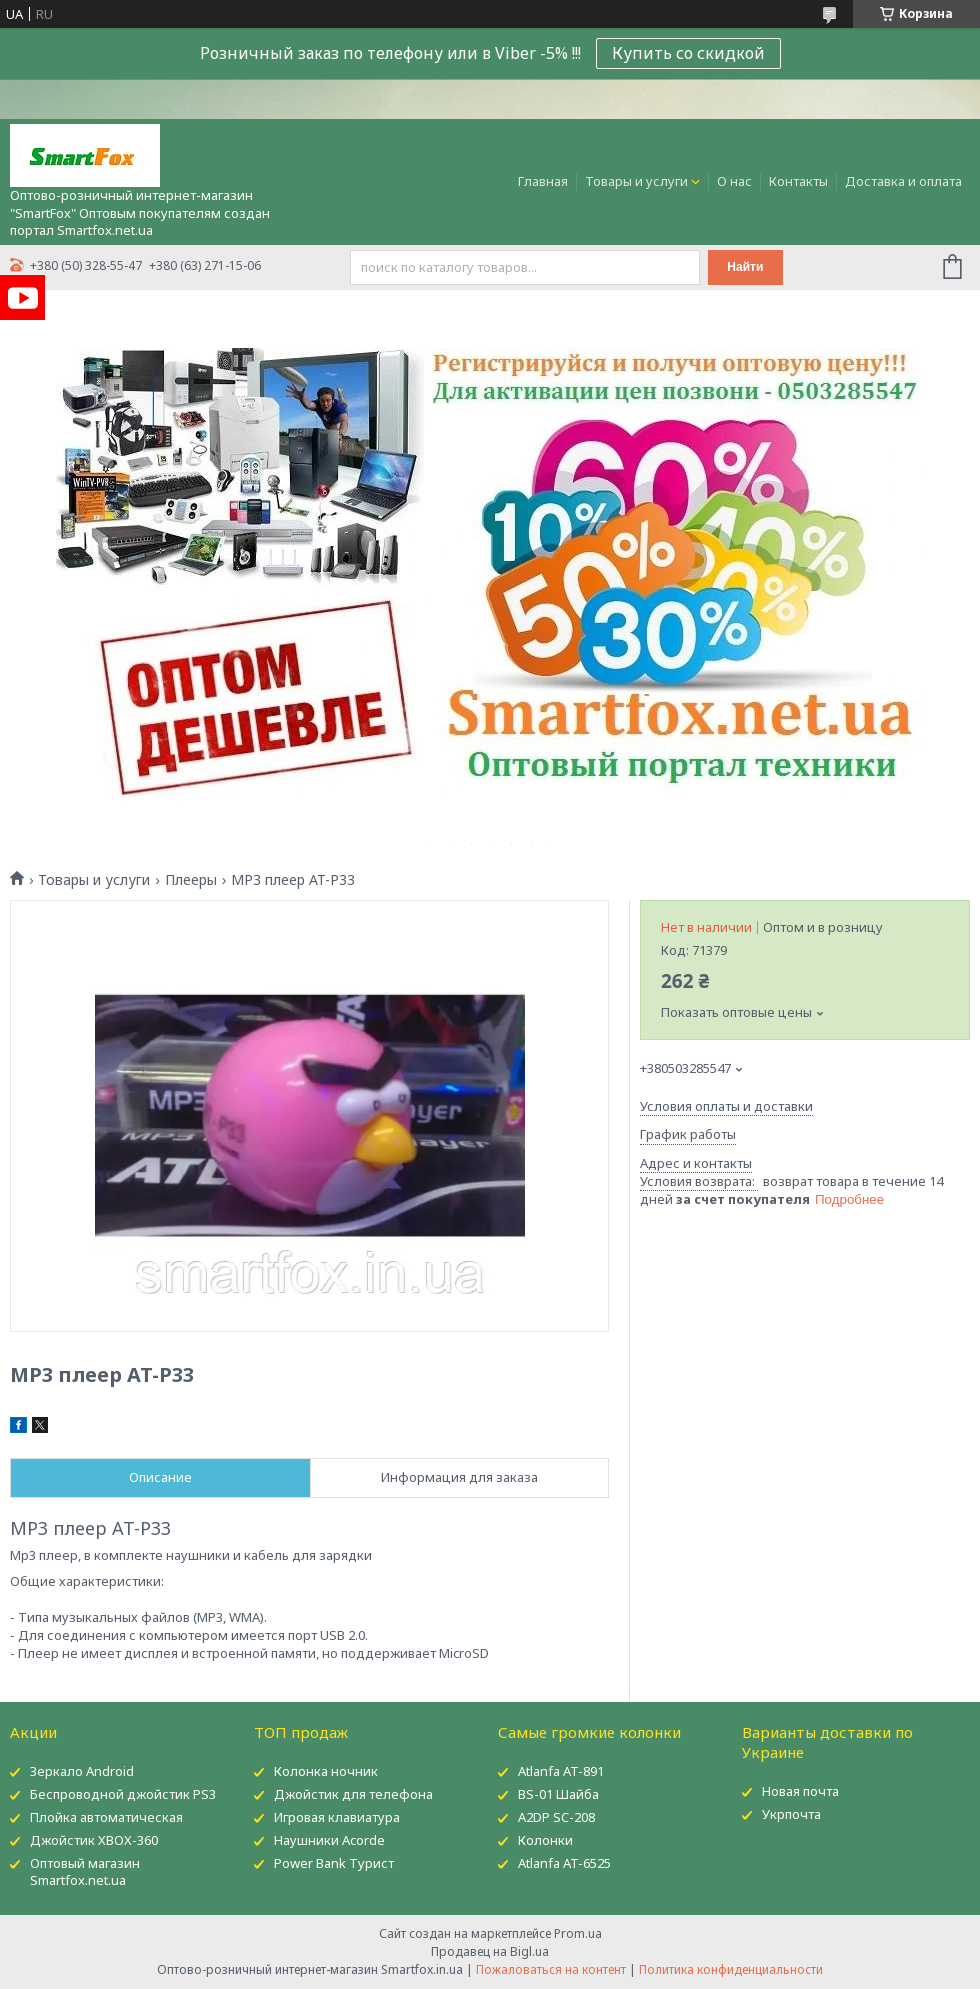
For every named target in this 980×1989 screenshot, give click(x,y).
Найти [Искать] (745, 267)
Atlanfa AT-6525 (564, 1863)
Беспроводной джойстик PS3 (123, 1794)
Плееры (191, 880)
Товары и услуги (636, 181)
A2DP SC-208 (556, 1817)
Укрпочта (791, 1814)
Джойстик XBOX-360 (94, 1840)
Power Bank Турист (334, 1863)
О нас (734, 181)
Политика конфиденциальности (731, 1969)
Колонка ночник (326, 1771)
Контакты (798, 181)
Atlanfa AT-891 (561, 1771)
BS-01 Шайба (558, 1794)
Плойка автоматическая (106, 1817)
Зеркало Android (82, 1771)
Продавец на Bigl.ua (490, 1951)
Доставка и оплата (903, 181)
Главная (543, 181)
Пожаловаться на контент (551, 1969)
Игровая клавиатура (337, 1817)
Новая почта (800, 1791)
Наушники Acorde (329, 1840)
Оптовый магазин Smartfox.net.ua (85, 1871)
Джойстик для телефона (353, 1794)
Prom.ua (578, 1933)
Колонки (545, 1840)
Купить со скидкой (688, 53)
